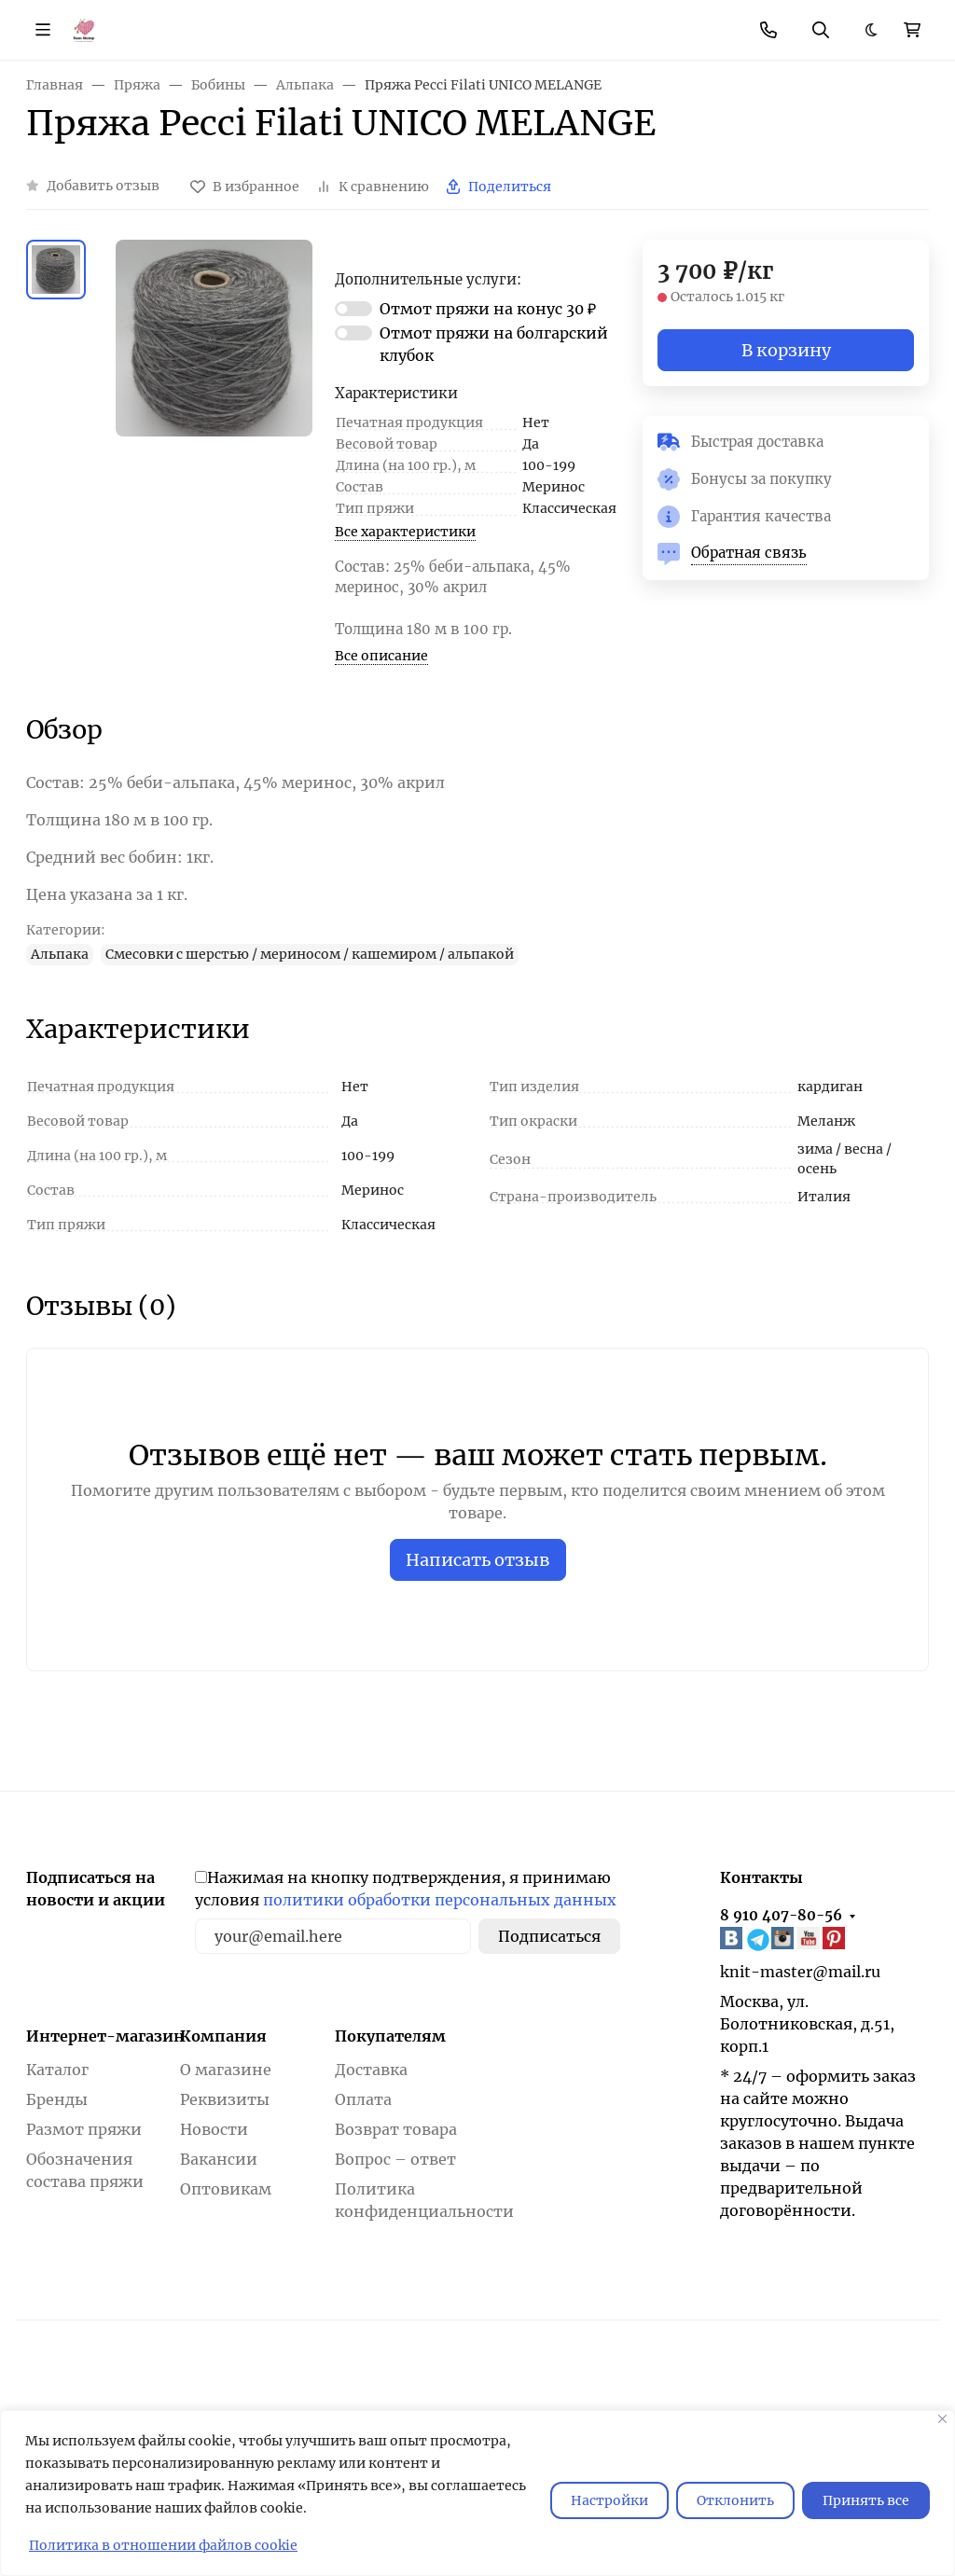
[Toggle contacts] (768, 30)
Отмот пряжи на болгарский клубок (494, 344)
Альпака (60, 954)
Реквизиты (225, 2099)
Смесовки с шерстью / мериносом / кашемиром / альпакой (309, 954)
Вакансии (218, 2159)
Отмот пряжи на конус (488, 308)
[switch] (353, 308)
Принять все (866, 2500)
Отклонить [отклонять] (735, 2500)
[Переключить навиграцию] (43, 30)
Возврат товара (396, 2129)
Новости (214, 2129)
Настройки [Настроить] (609, 2500)
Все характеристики (405, 531)
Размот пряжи (84, 2129)
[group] (214, 383)
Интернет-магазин (105, 2036)
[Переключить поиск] (821, 30)
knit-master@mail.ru (800, 1971)
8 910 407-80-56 (781, 1915)
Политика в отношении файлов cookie (163, 2545)
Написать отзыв (478, 1560)
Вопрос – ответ (395, 2159)
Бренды (57, 2099)
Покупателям (390, 2036)
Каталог (57, 2069)
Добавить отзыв (103, 185)
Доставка (371, 2069)
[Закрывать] (942, 2419)
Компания (223, 2036)
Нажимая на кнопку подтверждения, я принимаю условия (405, 1888)
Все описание (381, 655)
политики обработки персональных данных (439, 1899)
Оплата (363, 2099)
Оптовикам (225, 2189)
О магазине (225, 2069)
